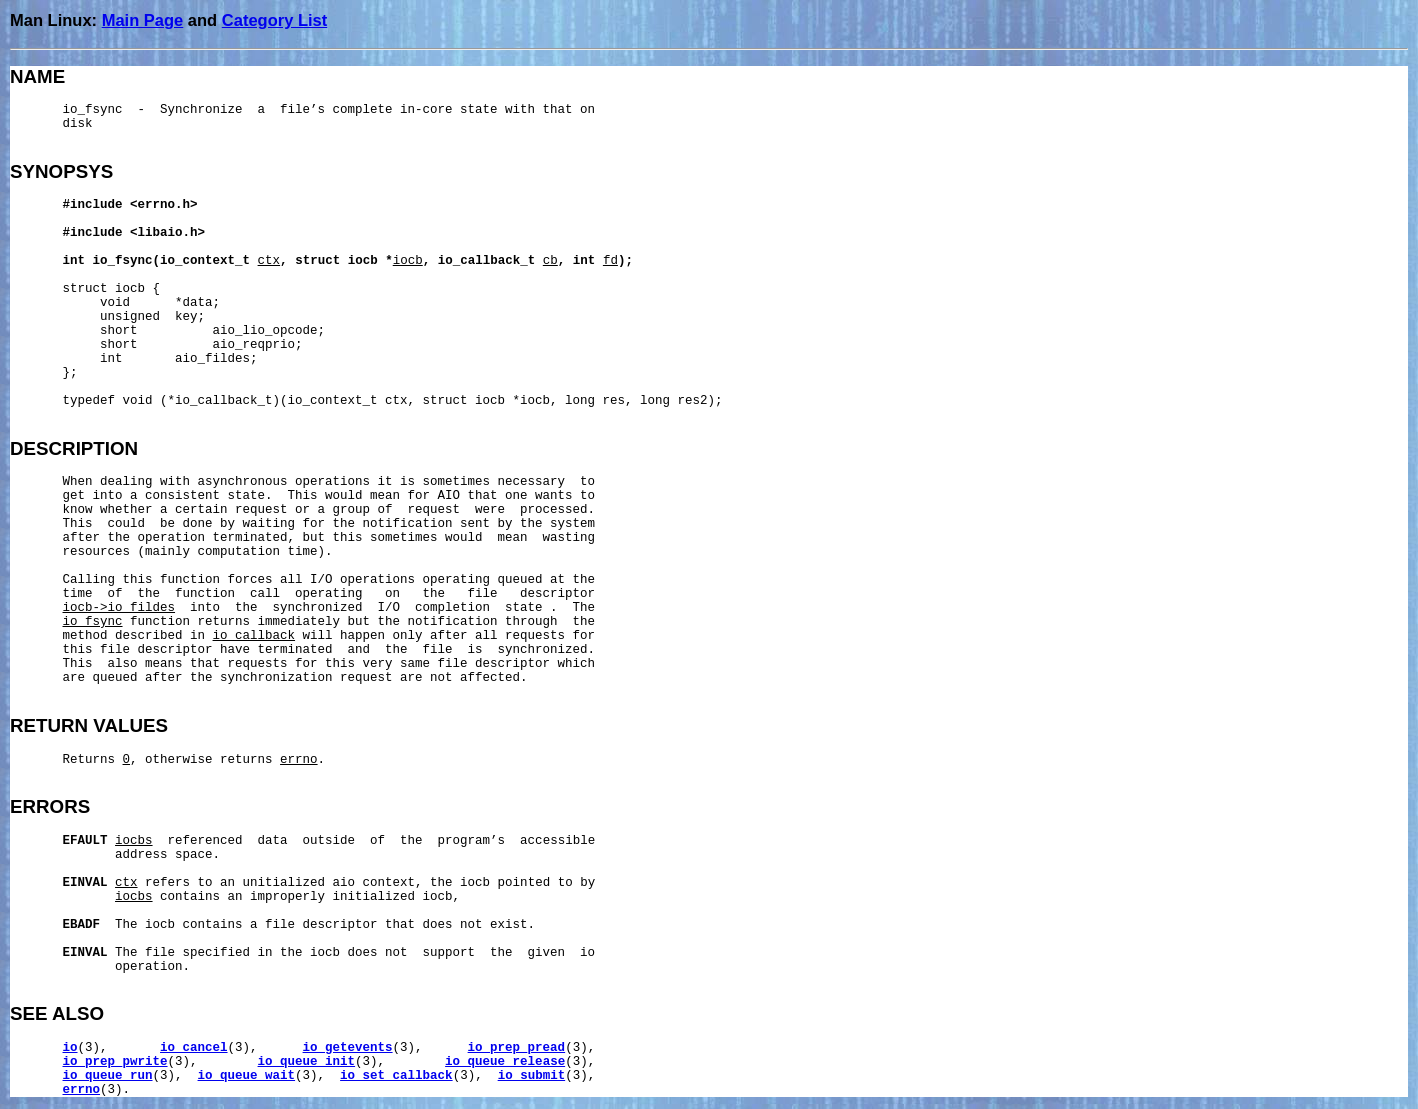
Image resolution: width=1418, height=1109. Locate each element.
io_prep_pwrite (115, 1062)
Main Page (143, 20)
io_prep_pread (517, 1048)
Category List (274, 20)
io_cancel (194, 1048)
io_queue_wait (247, 1076)
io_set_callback (396, 1076)
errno (82, 1090)
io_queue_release (505, 1062)
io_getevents (348, 1048)
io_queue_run (108, 1076)
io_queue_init (307, 1062)
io (70, 1048)
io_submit (532, 1076)
